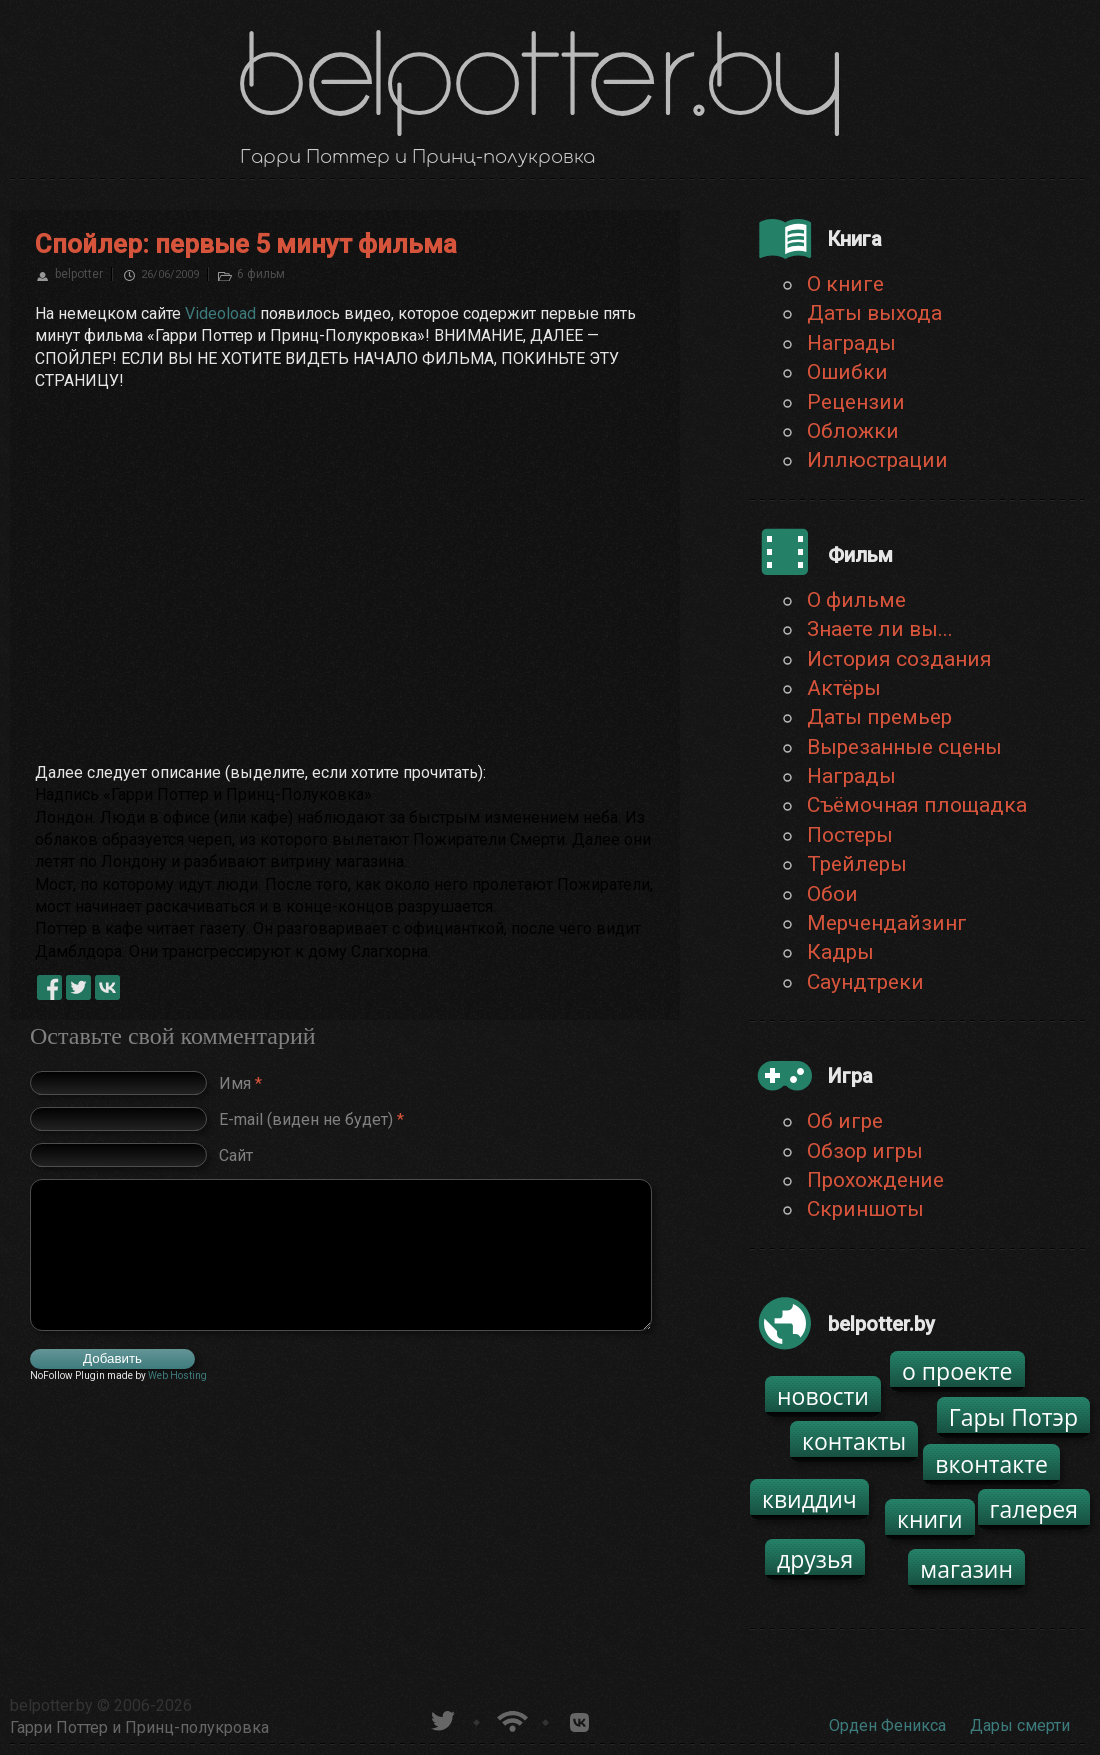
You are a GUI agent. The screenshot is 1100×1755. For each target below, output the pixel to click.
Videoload (220, 313)
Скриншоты (865, 1209)
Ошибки (847, 372)
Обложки (853, 431)
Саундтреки (865, 982)
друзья (815, 1559)
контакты (854, 1441)
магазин (966, 1569)
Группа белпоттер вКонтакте (579, 1718)
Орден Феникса (887, 1725)
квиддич (809, 1499)
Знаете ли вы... (880, 629)
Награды (851, 343)
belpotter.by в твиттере (441, 1718)
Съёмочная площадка (917, 805)
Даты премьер (879, 717)
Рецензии (856, 402)
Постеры (850, 835)
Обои (832, 894)
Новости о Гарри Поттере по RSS (510, 1718)
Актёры (844, 688)
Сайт (236, 1154)
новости (823, 1396)
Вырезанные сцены (904, 747)
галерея (1034, 1509)
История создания (899, 659)
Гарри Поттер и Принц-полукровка (139, 1727)
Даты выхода (874, 313)
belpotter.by (51, 1705)
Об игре (845, 1121)
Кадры (840, 952)
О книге (845, 284)
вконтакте (991, 1464)
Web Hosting (177, 1375)
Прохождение (875, 1180)
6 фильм (261, 274)
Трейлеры (857, 864)
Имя (240, 1082)
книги (930, 1519)
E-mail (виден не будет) (311, 1118)
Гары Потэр (1013, 1417)
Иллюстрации (877, 460)
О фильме (856, 600)
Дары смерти (1020, 1725)
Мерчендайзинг (887, 923)
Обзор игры (865, 1151)
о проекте (957, 1371)
